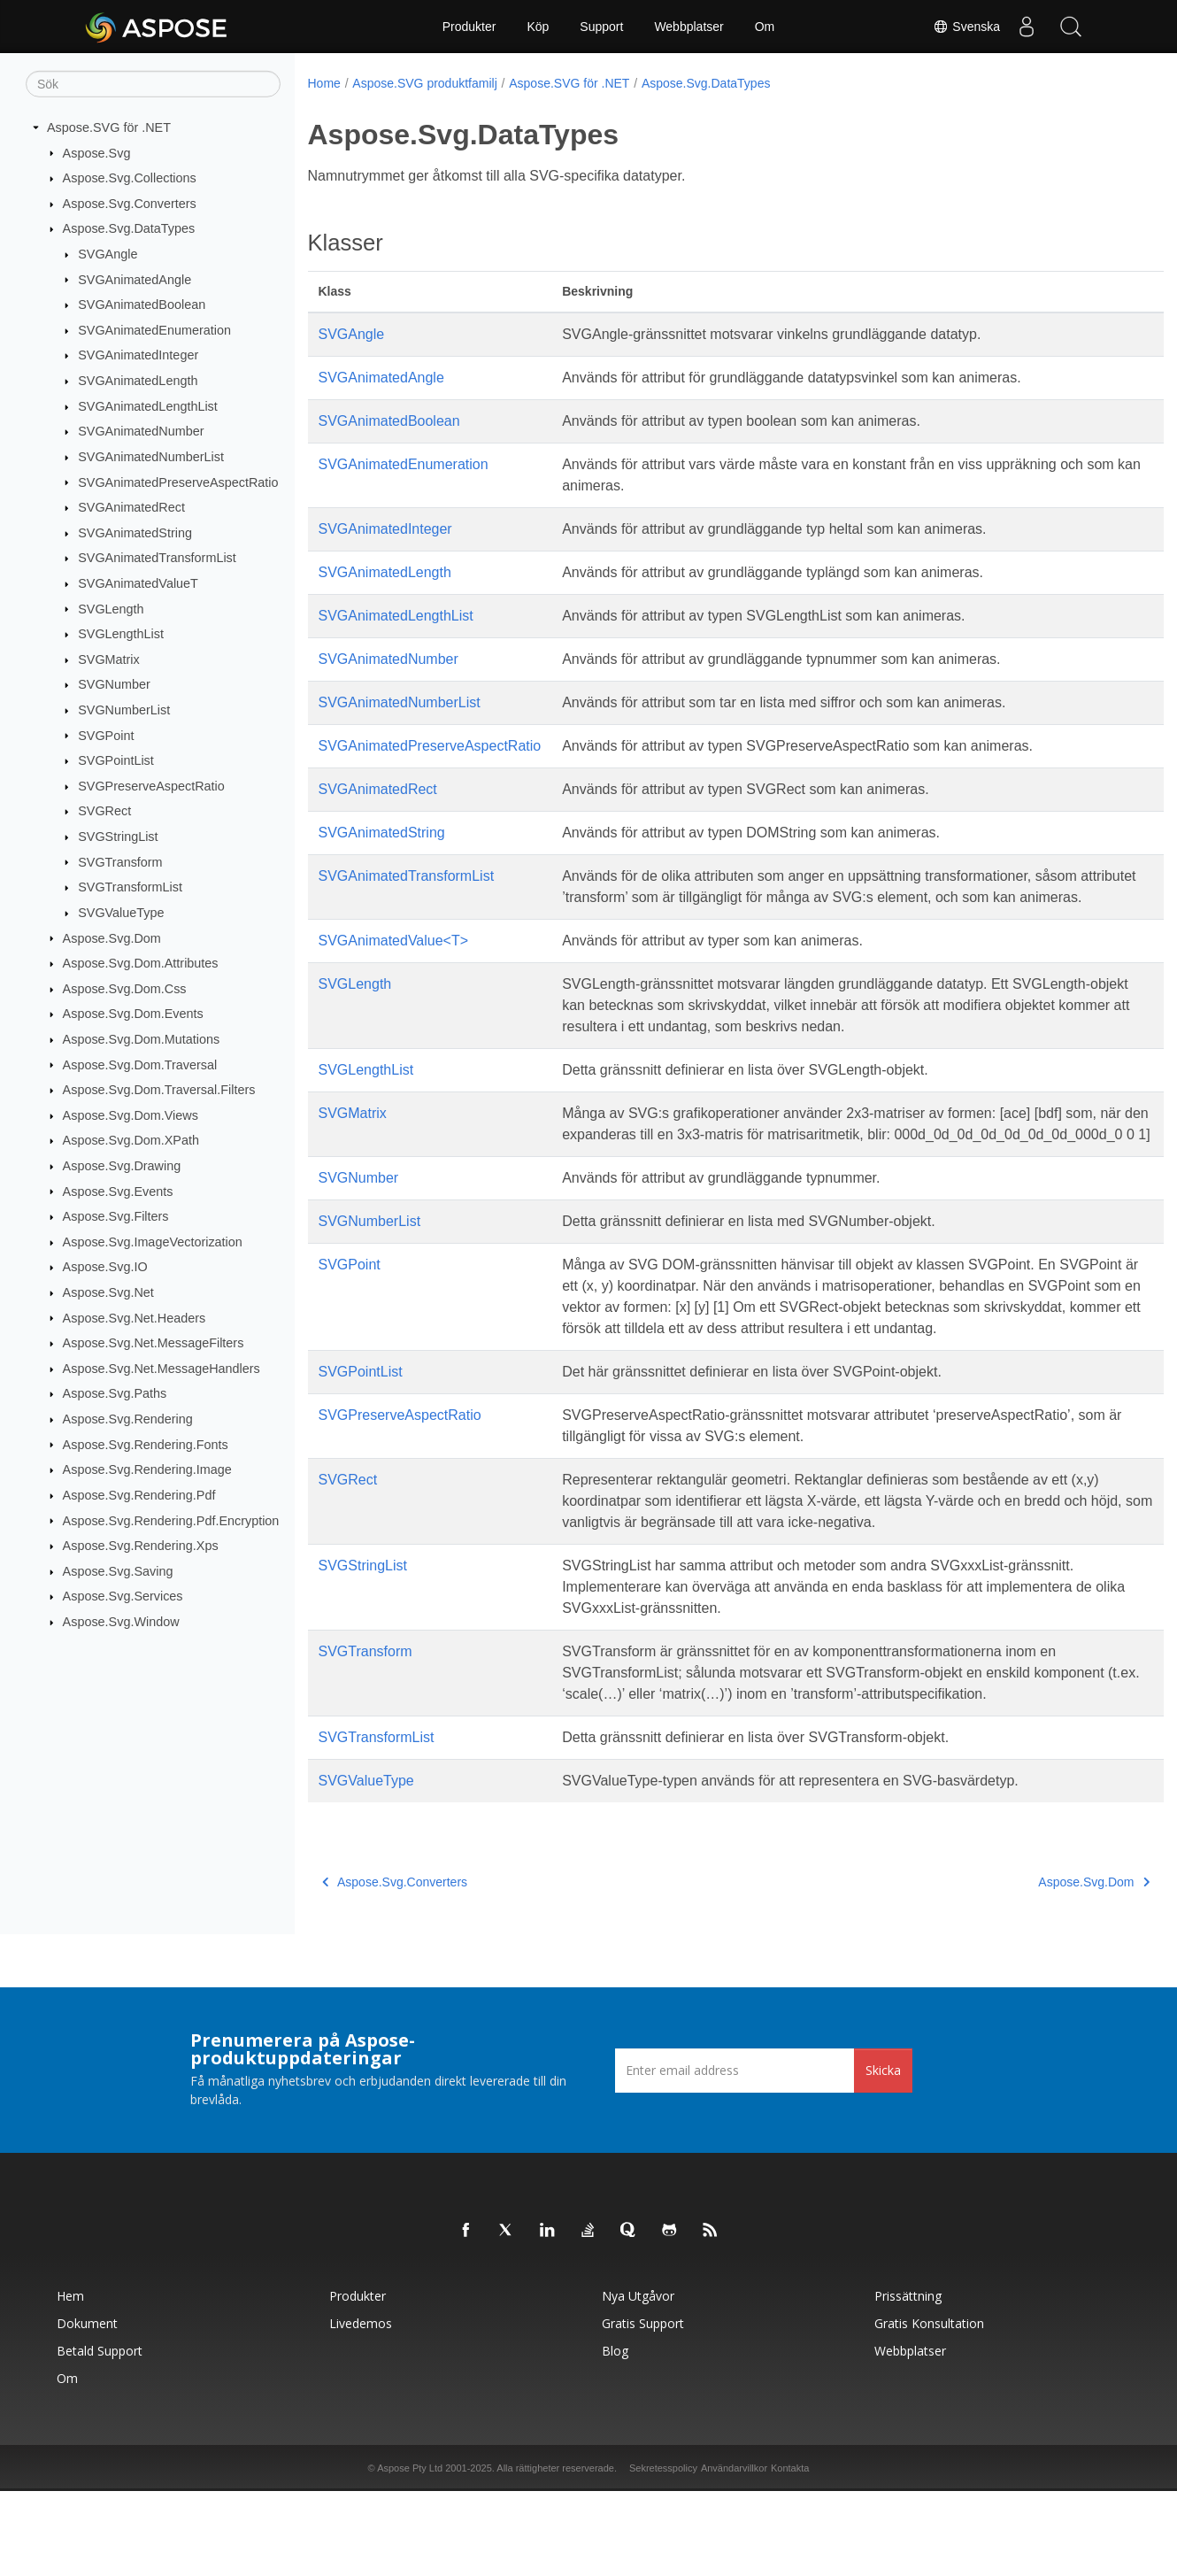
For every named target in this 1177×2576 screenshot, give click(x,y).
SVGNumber (114, 684)
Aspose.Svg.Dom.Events (133, 1013)
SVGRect (104, 811)
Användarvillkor (734, 2553)
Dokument (87, 2408)
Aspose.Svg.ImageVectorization (152, 1242)
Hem (70, 2380)
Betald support (99, 2435)
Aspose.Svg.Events (118, 1191)
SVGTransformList (130, 887)
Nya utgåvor (638, 2380)
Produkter (469, 26)
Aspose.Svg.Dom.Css (125, 989)
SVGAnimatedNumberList (151, 457)
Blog (615, 2435)
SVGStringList (118, 836)
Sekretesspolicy (663, 2553)
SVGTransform (120, 861)
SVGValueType (121, 913)
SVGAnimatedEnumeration (154, 330)
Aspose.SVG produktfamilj (424, 83)
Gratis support (643, 2408)
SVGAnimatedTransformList (157, 558)
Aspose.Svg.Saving (118, 1571)
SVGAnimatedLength (137, 381)
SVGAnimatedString (135, 533)
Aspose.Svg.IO (105, 1267)
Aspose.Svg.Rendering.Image (147, 1469)
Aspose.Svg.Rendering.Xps (141, 1546)
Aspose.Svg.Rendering (128, 1419)
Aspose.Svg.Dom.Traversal (140, 1064)
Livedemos (360, 2408)
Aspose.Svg (97, 152)
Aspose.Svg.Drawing (122, 1166)
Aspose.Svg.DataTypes (129, 228)
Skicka (883, 2155)
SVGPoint (106, 735)
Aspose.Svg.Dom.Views (130, 1115)
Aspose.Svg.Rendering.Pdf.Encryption (171, 1520)
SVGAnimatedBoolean (141, 304)
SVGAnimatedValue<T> (394, 961)
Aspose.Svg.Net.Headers (134, 1317)
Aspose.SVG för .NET (109, 127)
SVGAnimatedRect (131, 507)
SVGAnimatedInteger (138, 355)
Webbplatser (688, 26)
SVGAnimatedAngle (134, 279)
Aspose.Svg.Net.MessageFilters (153, 1343)
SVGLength (110, 608)
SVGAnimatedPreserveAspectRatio (178, 481)
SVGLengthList (121, 634)
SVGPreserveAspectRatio (151, 786)
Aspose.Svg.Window (121, 1622)
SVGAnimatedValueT (138, 583)
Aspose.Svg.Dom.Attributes (141, 963)
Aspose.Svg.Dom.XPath (131, 1140)
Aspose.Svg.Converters (129, 204)
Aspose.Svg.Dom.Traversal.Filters (159, 1090)
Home (324, 83)
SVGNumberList (124, 710)
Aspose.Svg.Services (123, 1596)
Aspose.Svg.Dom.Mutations (141, 1039)
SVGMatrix (109, 659)
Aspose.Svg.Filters (116, 1216)
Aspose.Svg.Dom (112, 937)
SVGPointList (116, 760)
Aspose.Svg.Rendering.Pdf (139, 1495)
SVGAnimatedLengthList (148, 406)
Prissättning (908, 2380)
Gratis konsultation (929, 2408)
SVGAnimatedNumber (141, 431)
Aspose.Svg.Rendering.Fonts (145, 1444)
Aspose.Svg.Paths (115, 1393)
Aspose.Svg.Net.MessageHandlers (161, 1368)
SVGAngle (107, 254)
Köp (538, 26)
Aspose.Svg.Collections (129, 178)
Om (765, 26)
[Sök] (153, 84)
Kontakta (790, 2553)
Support (601, 26)
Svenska (966, 27)
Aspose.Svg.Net (108, 1292)
